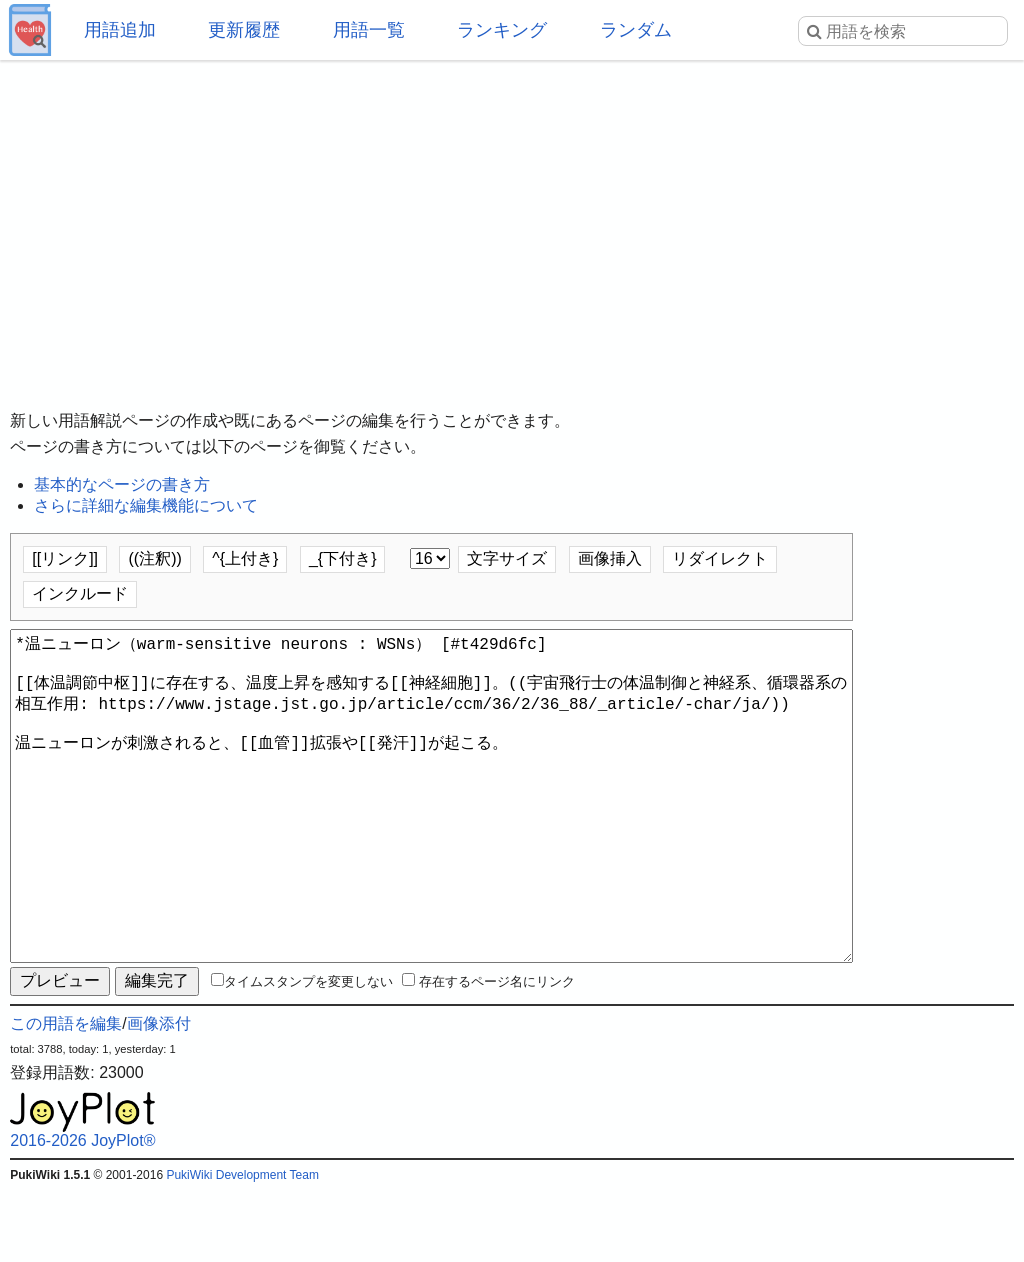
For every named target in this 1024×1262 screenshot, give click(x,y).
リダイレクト (720, 558)
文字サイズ (507, 558)
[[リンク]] (65, 558)
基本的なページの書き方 (122, 484)
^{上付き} (245, 558)
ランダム (636, 30)
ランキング (502, 30)
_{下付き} (343, 558)
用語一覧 (369, 30)
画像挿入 (610, 558)
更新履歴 (244, 30)
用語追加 (120, 30)
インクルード (80, 593)
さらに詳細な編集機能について (146, 505)
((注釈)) (154, 558)
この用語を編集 (66, 1095)
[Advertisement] (512, 220)
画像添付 (159, 1095)
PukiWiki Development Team (242, 1247)
